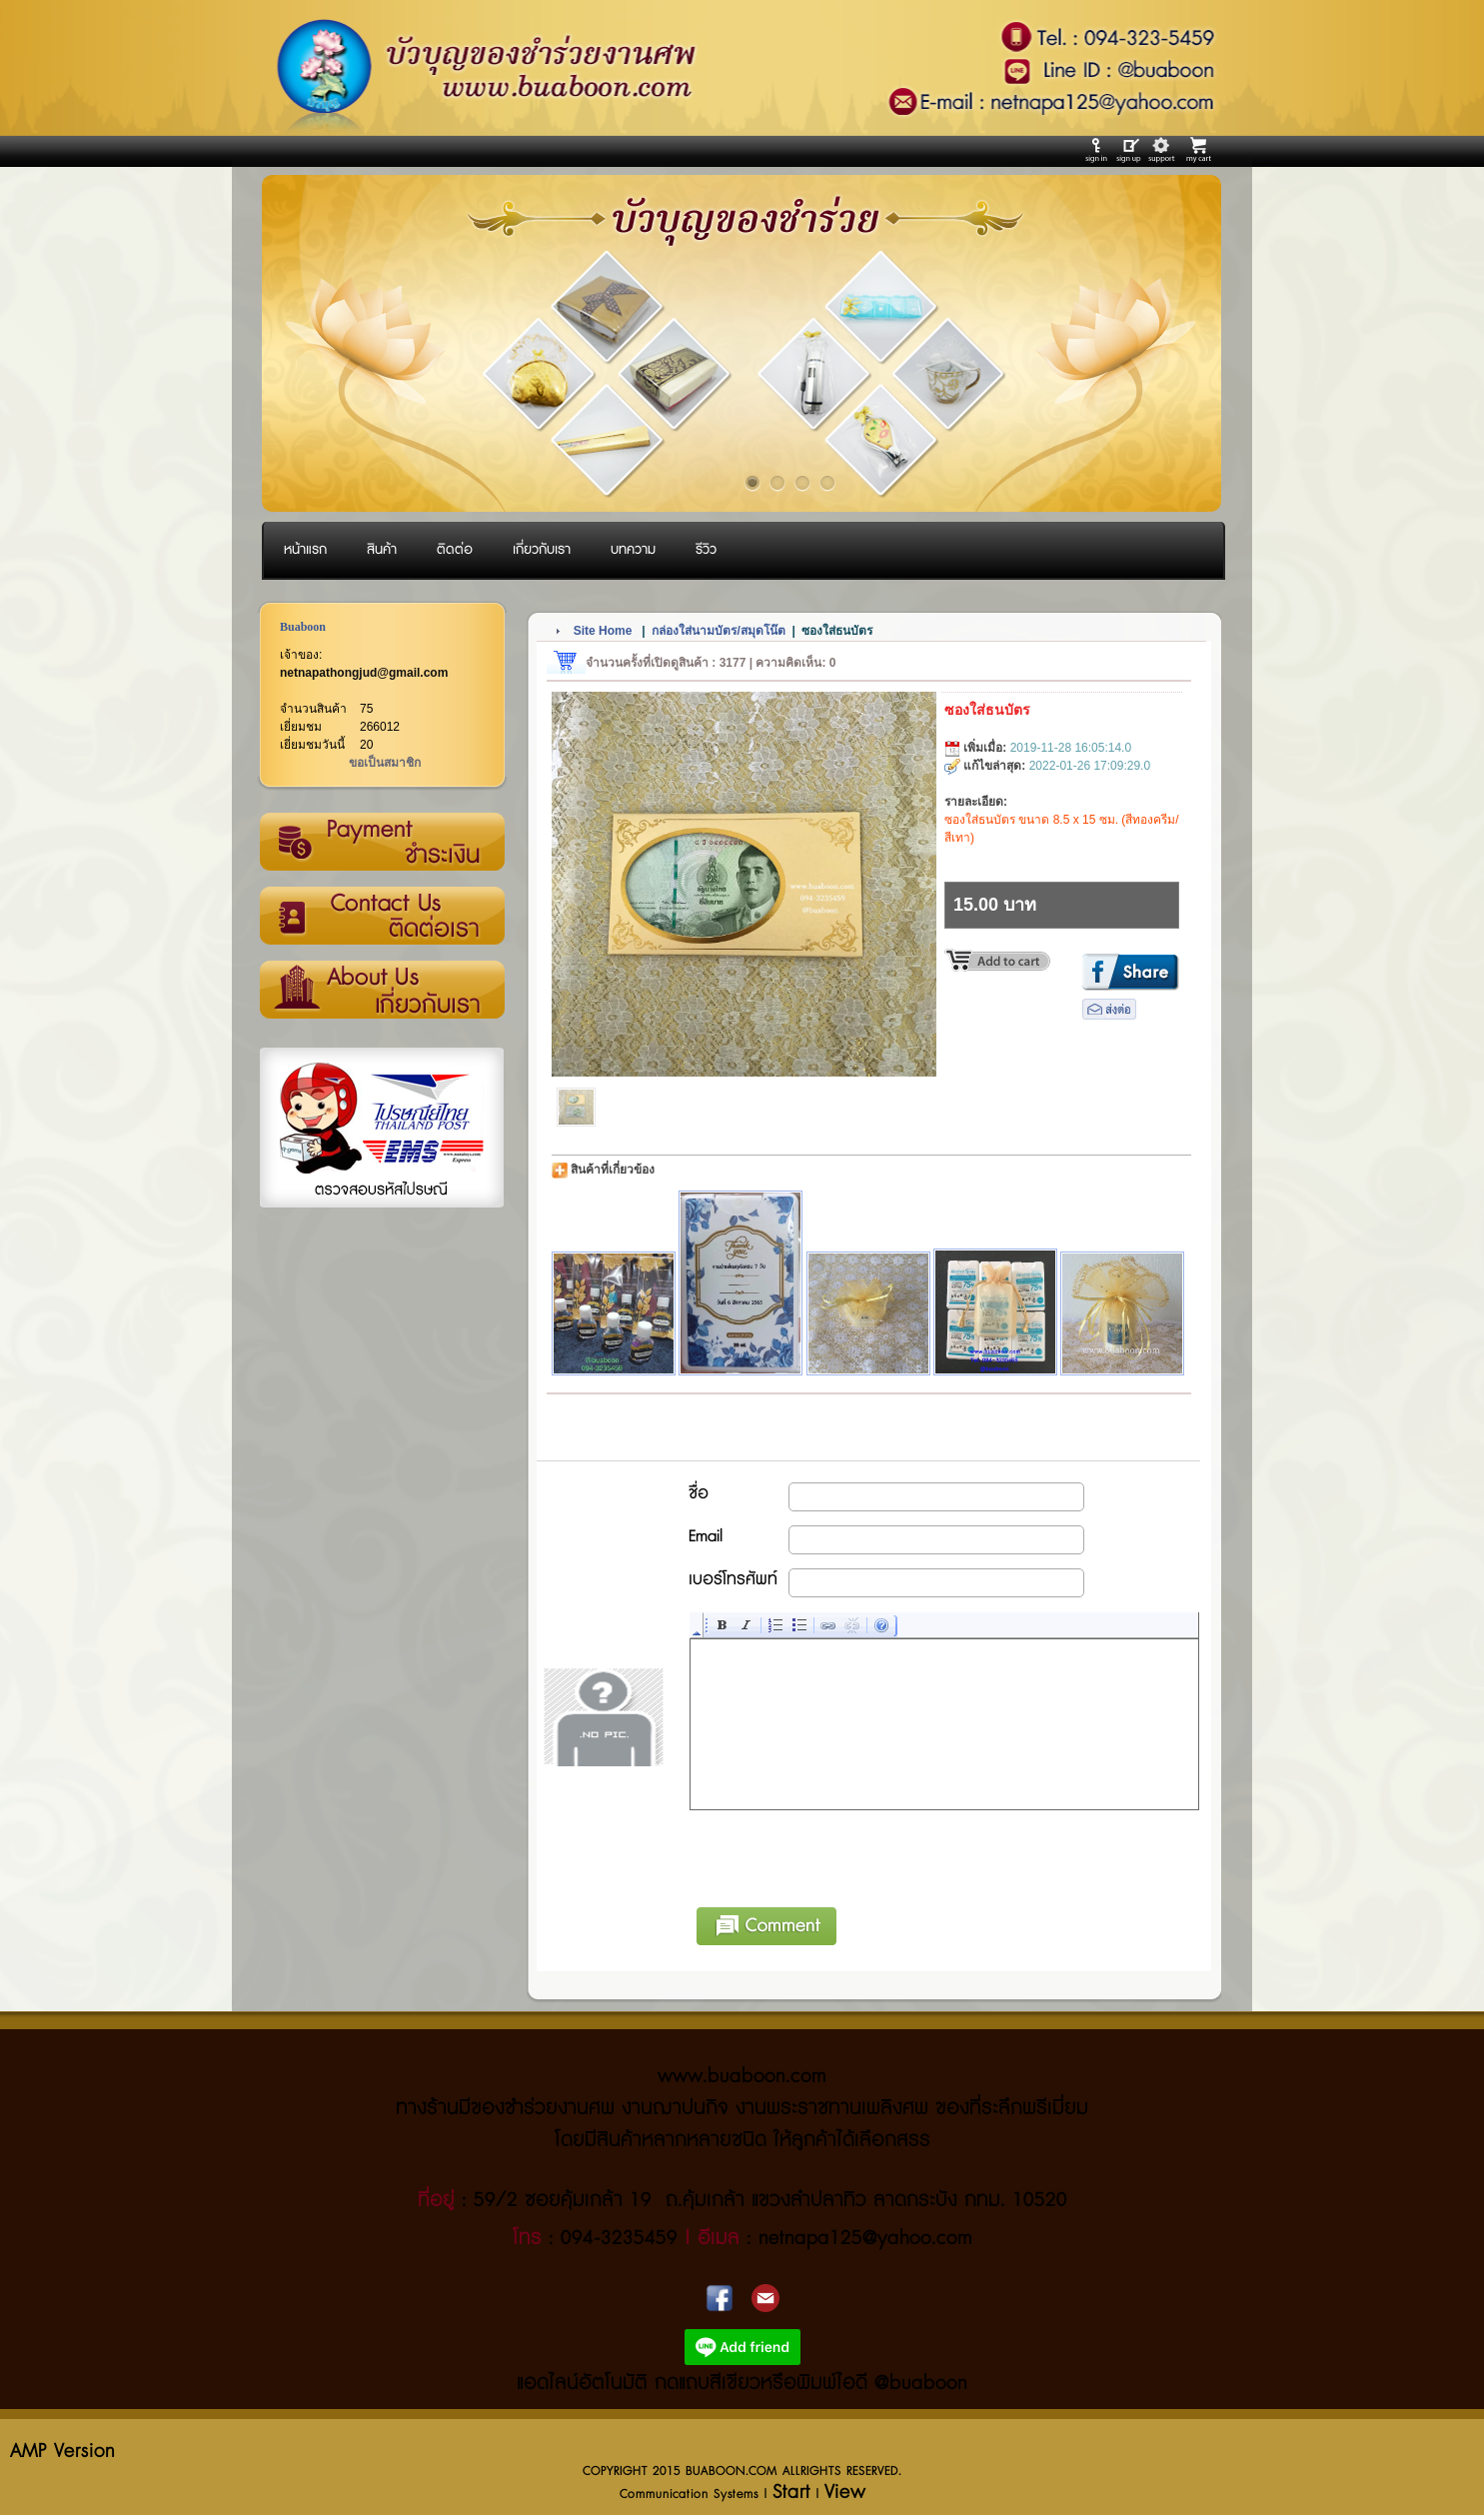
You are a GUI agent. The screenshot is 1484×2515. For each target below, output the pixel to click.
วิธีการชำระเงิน (381, 843)
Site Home (603, 631)
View (844, 2492)
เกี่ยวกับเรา (381, 991)
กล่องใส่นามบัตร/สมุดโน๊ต (718, 631)
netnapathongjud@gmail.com (364, 673)
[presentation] (842, 1855)
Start (791, 2492)
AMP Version (62, 2451)
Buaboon (303, 627)
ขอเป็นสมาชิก (385, 763)
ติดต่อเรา (381, 917)
